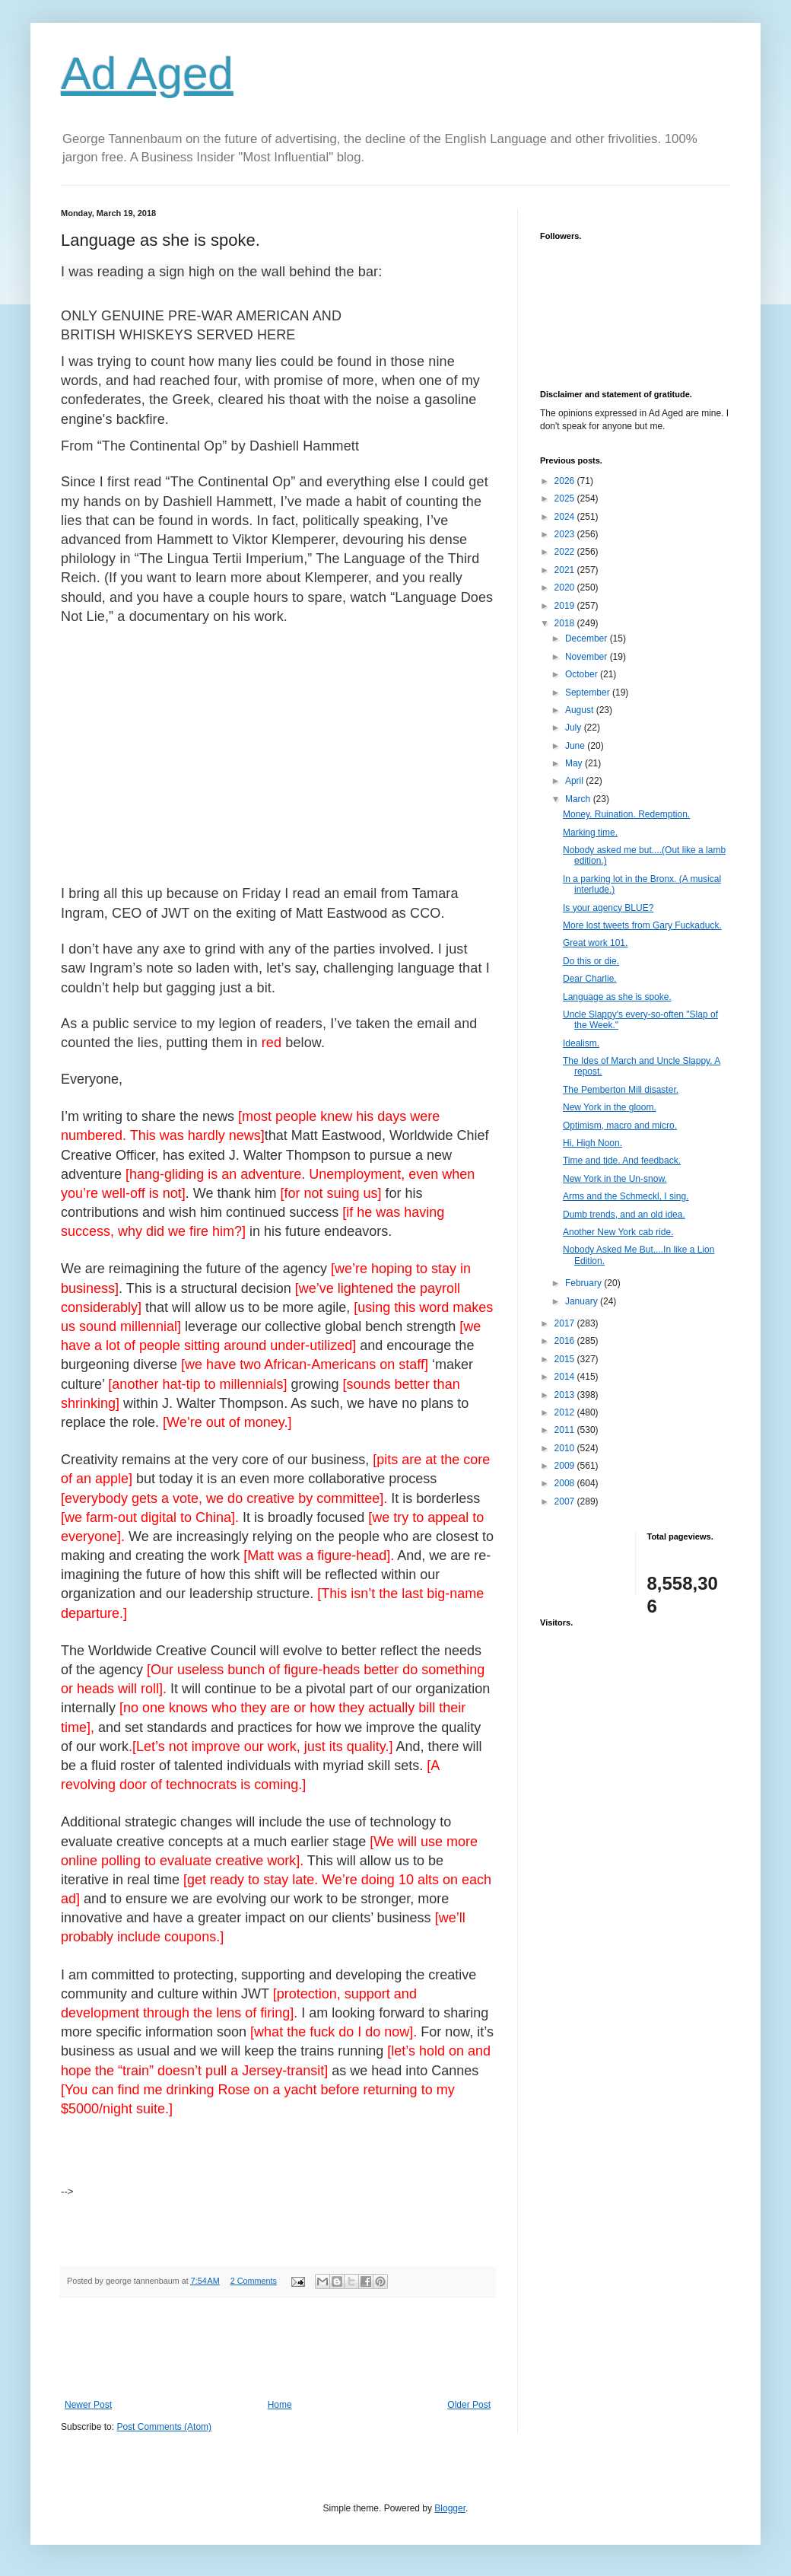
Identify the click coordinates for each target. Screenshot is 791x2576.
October (582, 674)
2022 (565, 551)
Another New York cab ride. (618, 1232)
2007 (565, 1501)
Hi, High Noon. (592, 1143)
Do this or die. (591, 961)
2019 (565, 605)
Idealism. (581, 1043)
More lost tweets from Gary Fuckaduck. (642, 925)
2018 (565, 623)
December (587, 638)
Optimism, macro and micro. (620, 1125)
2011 (565, 1430)
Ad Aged (147, 73)
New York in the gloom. (609, 1107)
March (579, 799)
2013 (565, 1395)
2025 (565, 498)
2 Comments (253, 2280)
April (575, 780)
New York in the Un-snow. (615, 1178)
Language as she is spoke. (617, 997)
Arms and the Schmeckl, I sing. (625, 1196)
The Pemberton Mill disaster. (620, 1089)
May (575, 763)
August (580, 710)
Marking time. (590, 832)
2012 (565, 1412)
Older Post (469, 2404)
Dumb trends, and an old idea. (624, 1214)
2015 (565, 1359)
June (576, 745)
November (587, 656)
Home (280, 2404)
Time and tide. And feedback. (622, 1160)
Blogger (449, 2508)
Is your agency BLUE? (608, 908)
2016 (565, 1341)
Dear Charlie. (590, 978)
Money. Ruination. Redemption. (626, 814)
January (582, 1301)
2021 (565, 570)
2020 (565, 587)
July (574, 727)
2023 (565, 534)
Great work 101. (595, 943)
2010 (565, 1448)
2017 (565, 1323)
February (584, 1283)
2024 (565, 516)
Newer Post (88, 2404)
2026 (565, 481)
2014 (565, 1376)
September (588, 692)
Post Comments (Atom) (163, 2427)
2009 (565, 1465)
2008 (565, 1483)
